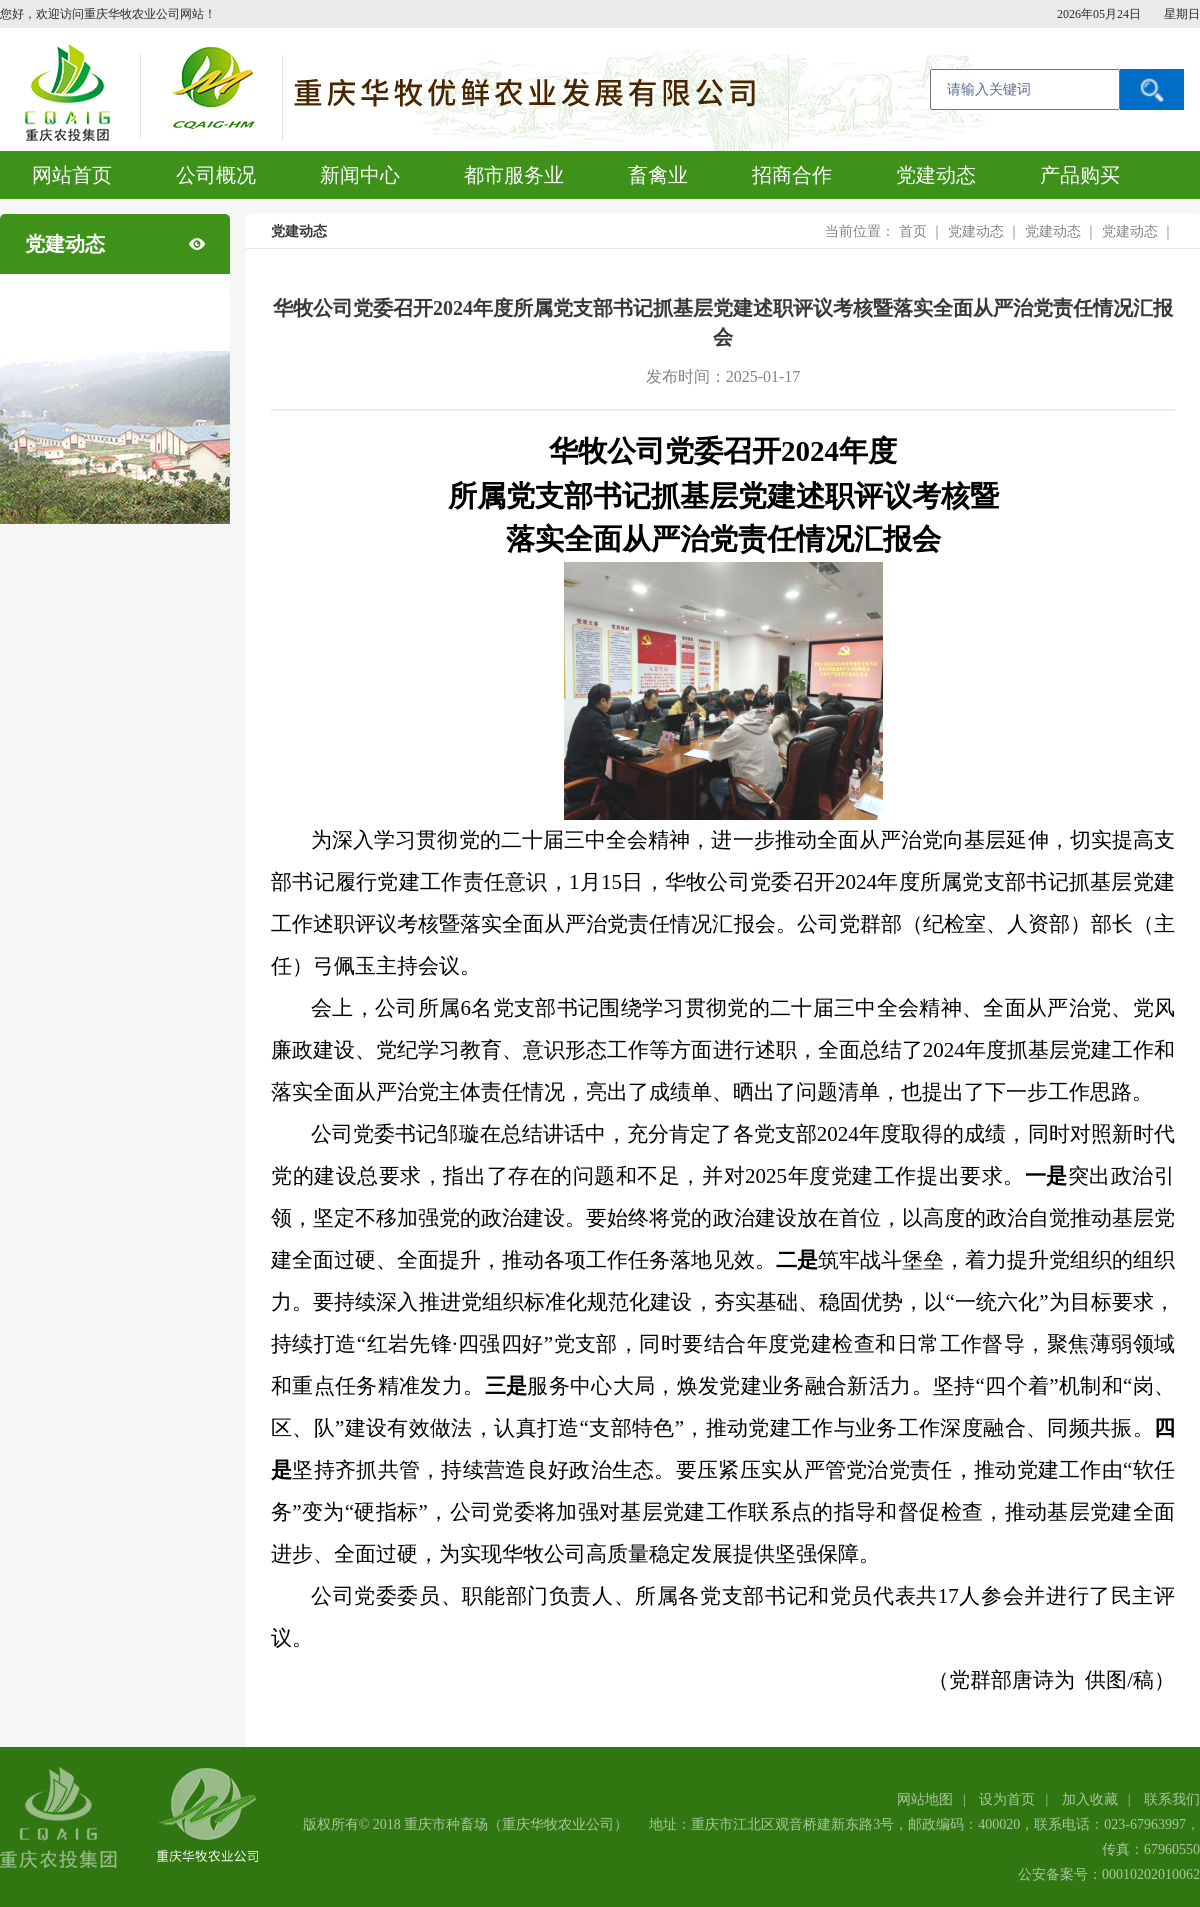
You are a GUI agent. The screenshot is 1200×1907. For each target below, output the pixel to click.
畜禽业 (658, 175)
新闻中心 (360, 175)
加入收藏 (1090, 1799)
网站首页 (72, 175)
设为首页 (1007, 1799)
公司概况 (216, 175)
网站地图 (925, 1799)
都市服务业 (514, 175)
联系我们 (1172, 1799)
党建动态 (936, 175)
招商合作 (792, 175)
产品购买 (1080, 175)
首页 (913, 231)
